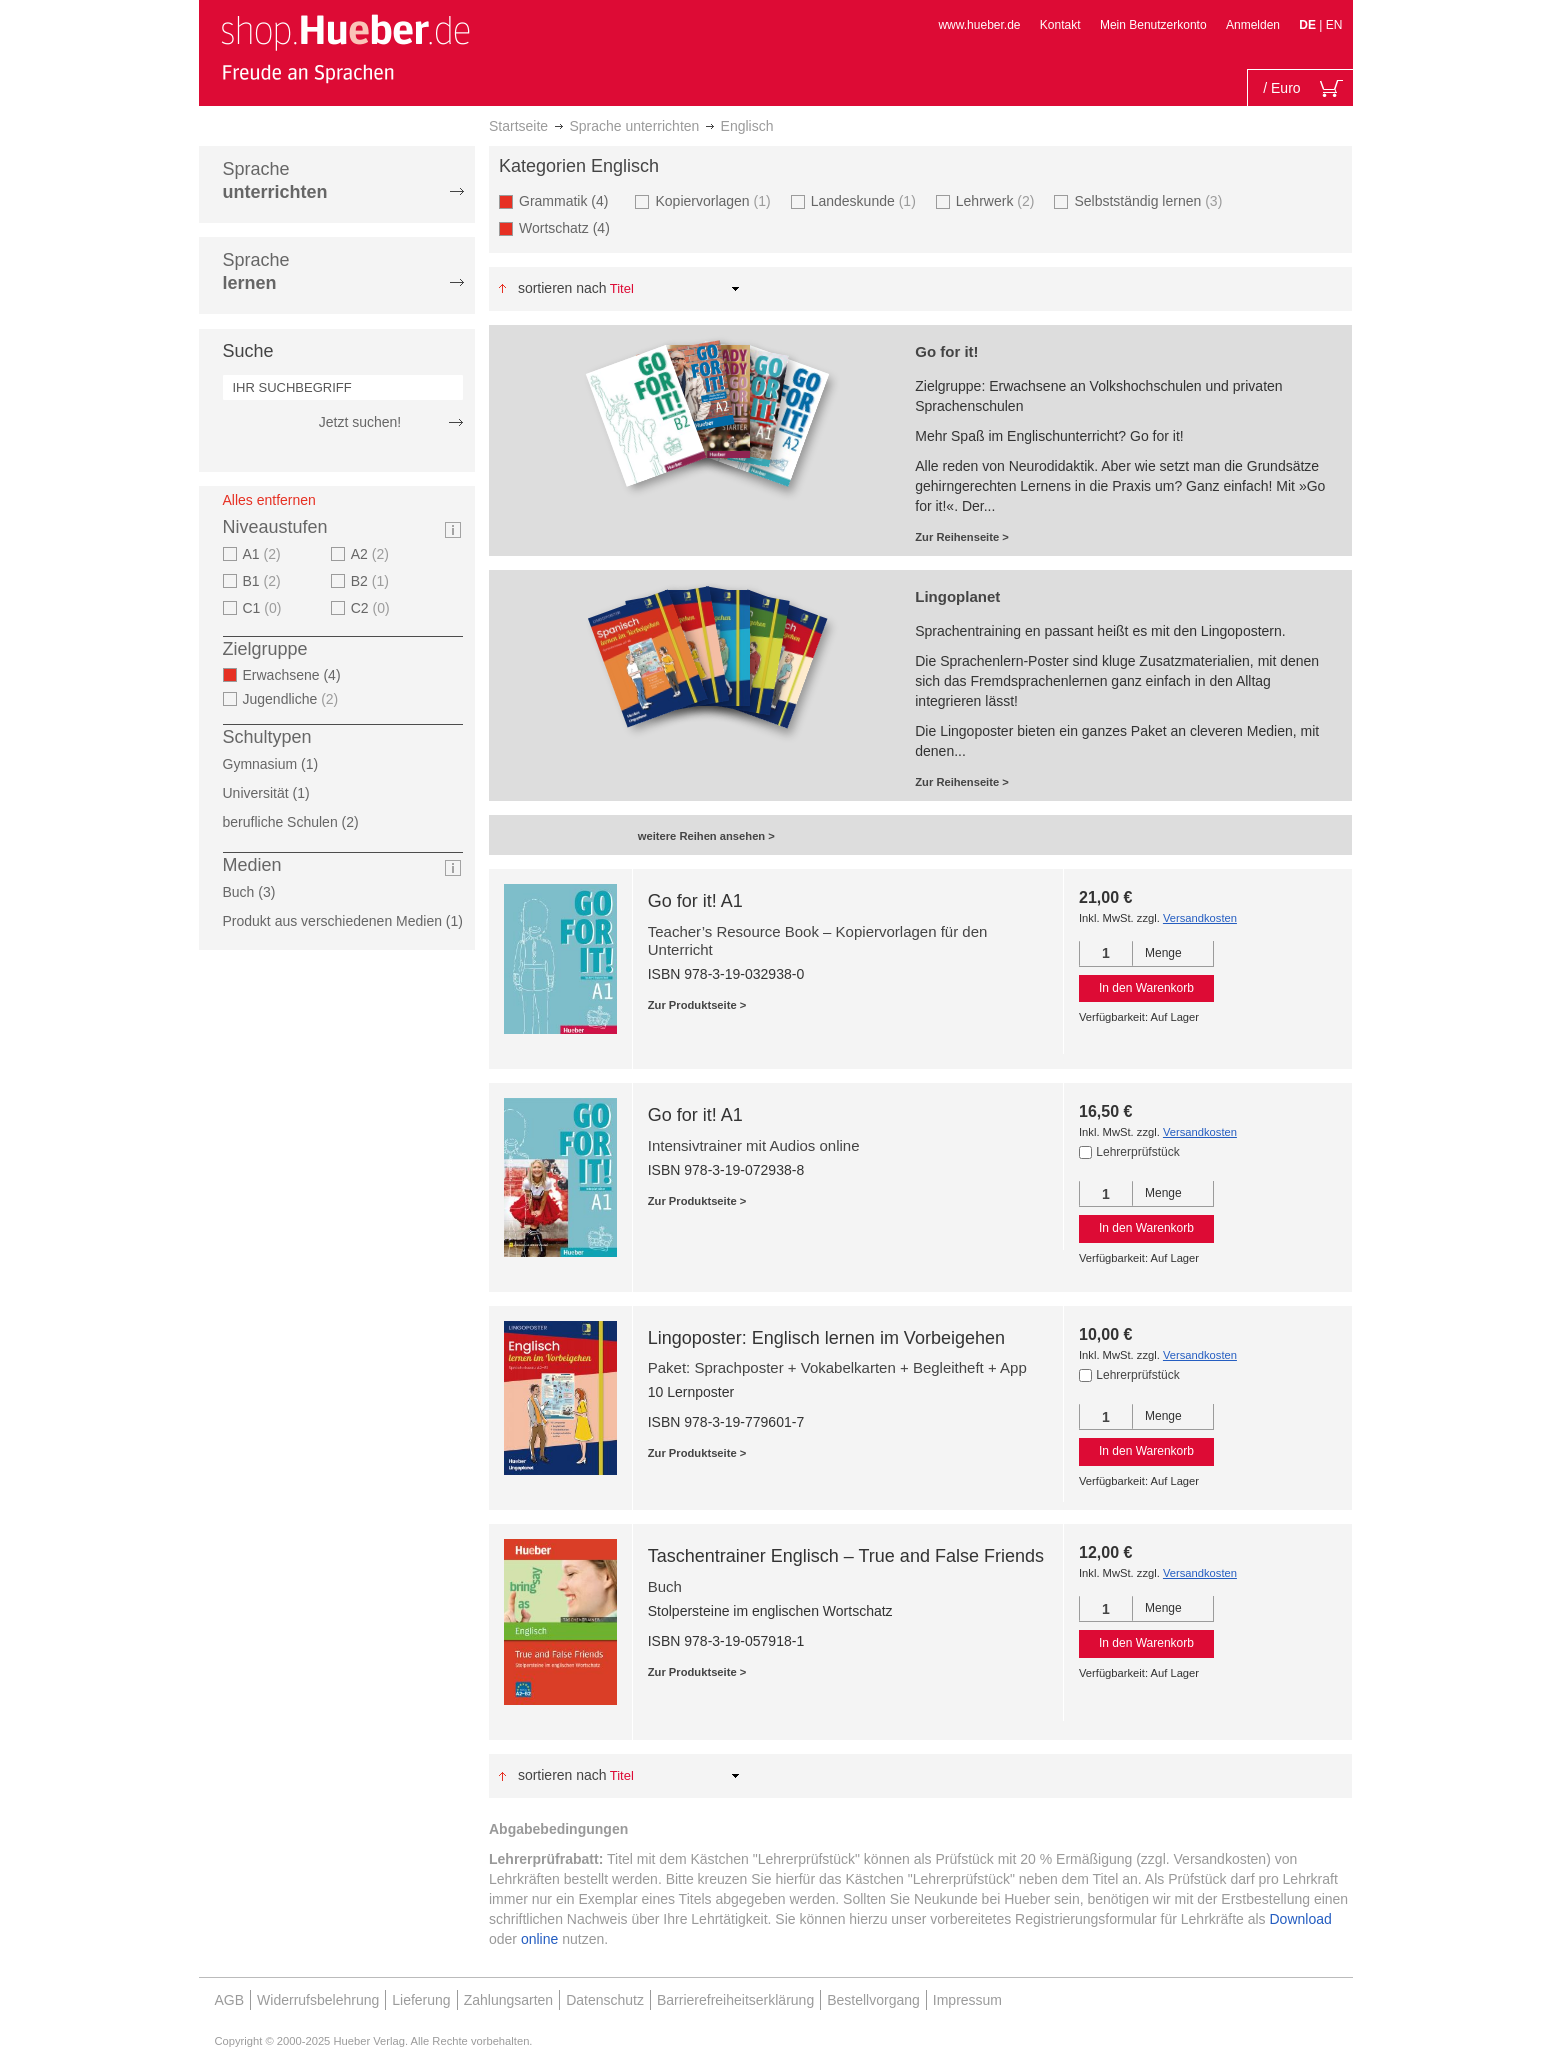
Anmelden (1253, 25)
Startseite (518, 126)
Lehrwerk (998, 200)
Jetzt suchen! (360, 422)
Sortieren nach (562, 288)
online (539, 1939)
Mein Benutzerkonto (1153, 25)
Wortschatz (570, 227)
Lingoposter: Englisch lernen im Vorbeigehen (826, 1338)
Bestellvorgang (873, 2000)
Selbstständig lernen (1150, 200)
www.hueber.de (979, 25)
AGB (230, 2000)
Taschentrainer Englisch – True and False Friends (846, 1556)
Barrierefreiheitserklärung (735, 2000)
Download (1301, 1919)
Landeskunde (866, 200)
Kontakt (1060, 25)
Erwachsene (298, 675)
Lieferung (421, 2000)
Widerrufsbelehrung (318, 2000)
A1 (264, 554)
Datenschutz (605, 2000)
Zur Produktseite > (697, 1005)
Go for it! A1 (695, 901)
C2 (373, 608)
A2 (372, 554)
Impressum (967, 2000)
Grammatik (569, 200)
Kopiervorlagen (715, 200)
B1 (264, 581)
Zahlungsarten (509, 2000)
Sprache (275, 180)
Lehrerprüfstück (1137, 1152)
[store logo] (345, 48)
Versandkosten (1200, 918)
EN (1334, 25)
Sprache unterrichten (634, 126)
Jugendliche (293, 699)
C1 (265, 608)
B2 (372, 581)
